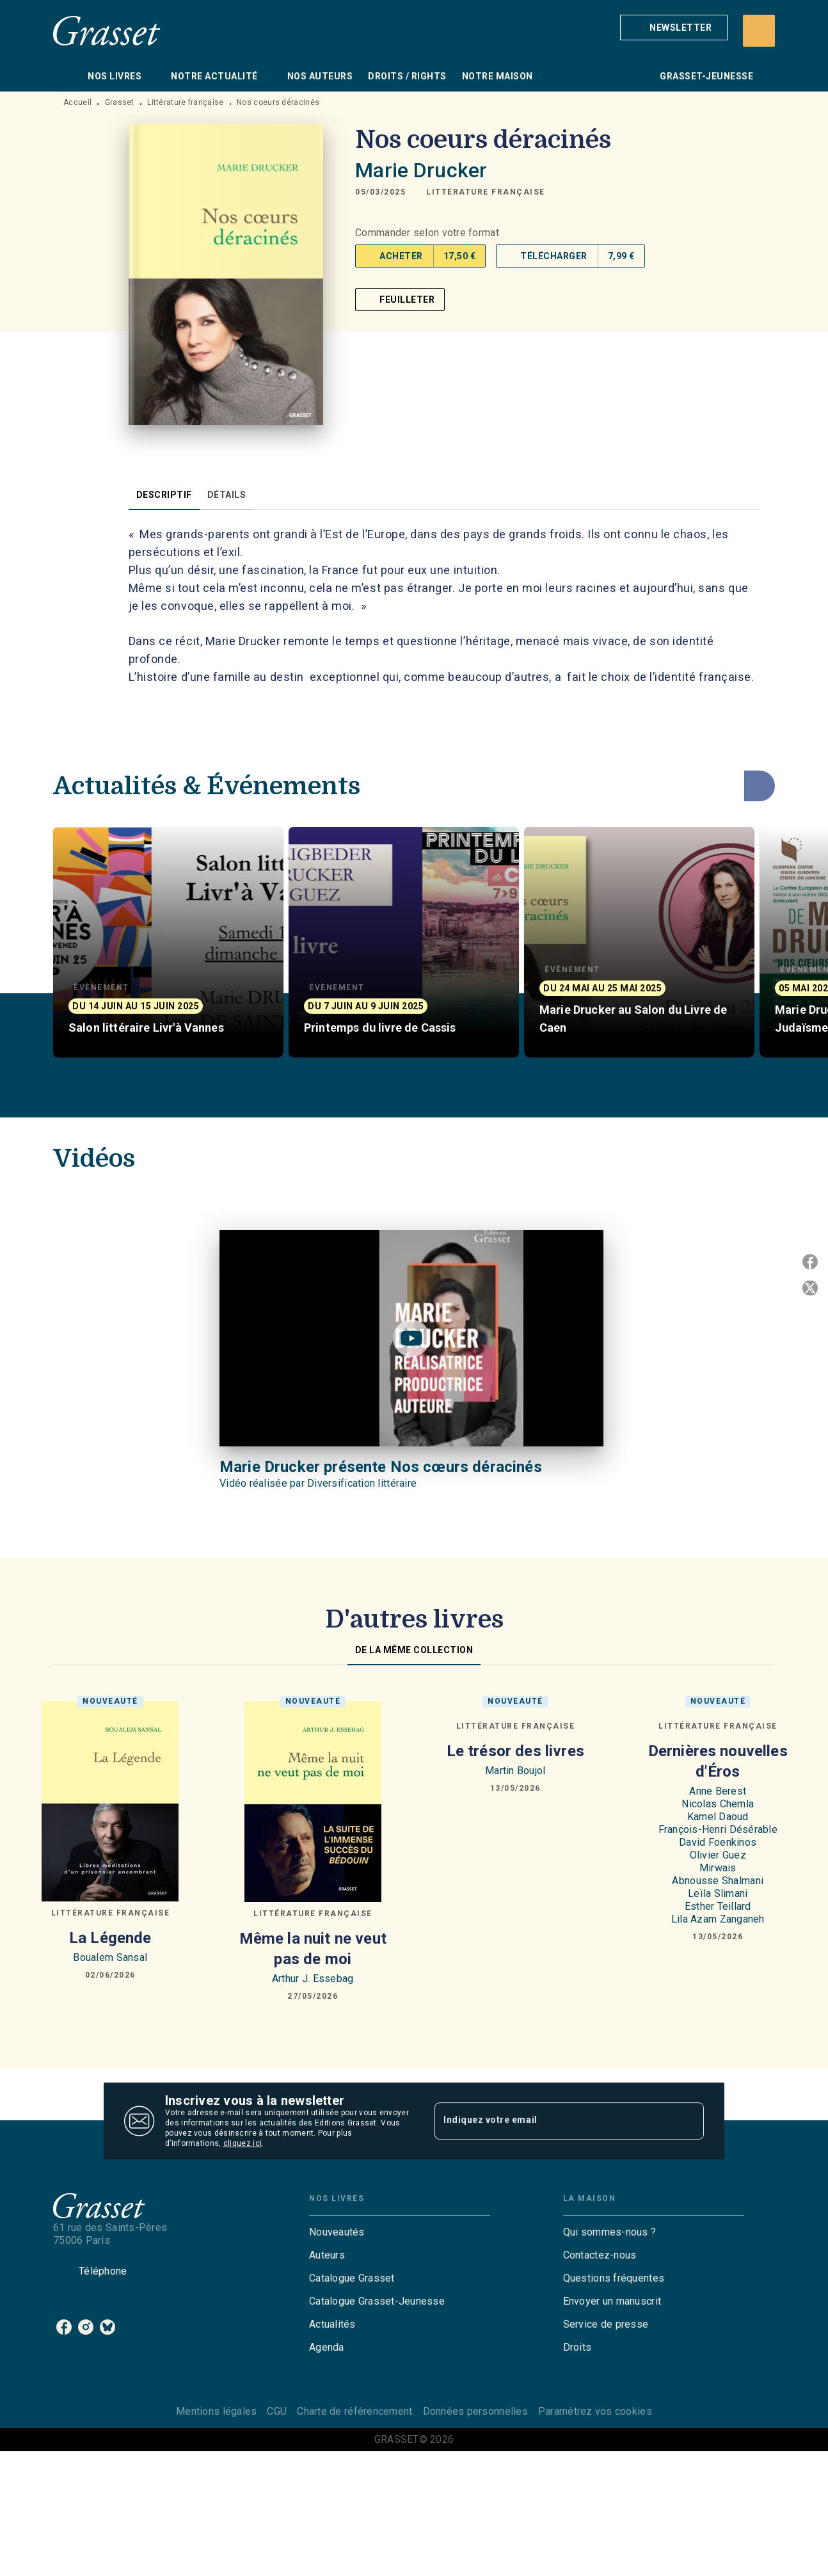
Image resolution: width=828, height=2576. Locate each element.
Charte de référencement (354, 2411)
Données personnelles (475, 2411)
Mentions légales (216, 2411)
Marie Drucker (421, 170)
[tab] (66, 76)
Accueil (77, 102)
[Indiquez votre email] (553, 2121)
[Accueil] (107, 30)
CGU (277, 2411)
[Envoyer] (688, 2121)
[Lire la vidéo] (411, 1338)
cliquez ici (242, 2143)
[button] (674, 27)
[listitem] (64, 2327)
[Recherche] (759, 31)
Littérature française (185, 102)
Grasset (119, 102)
